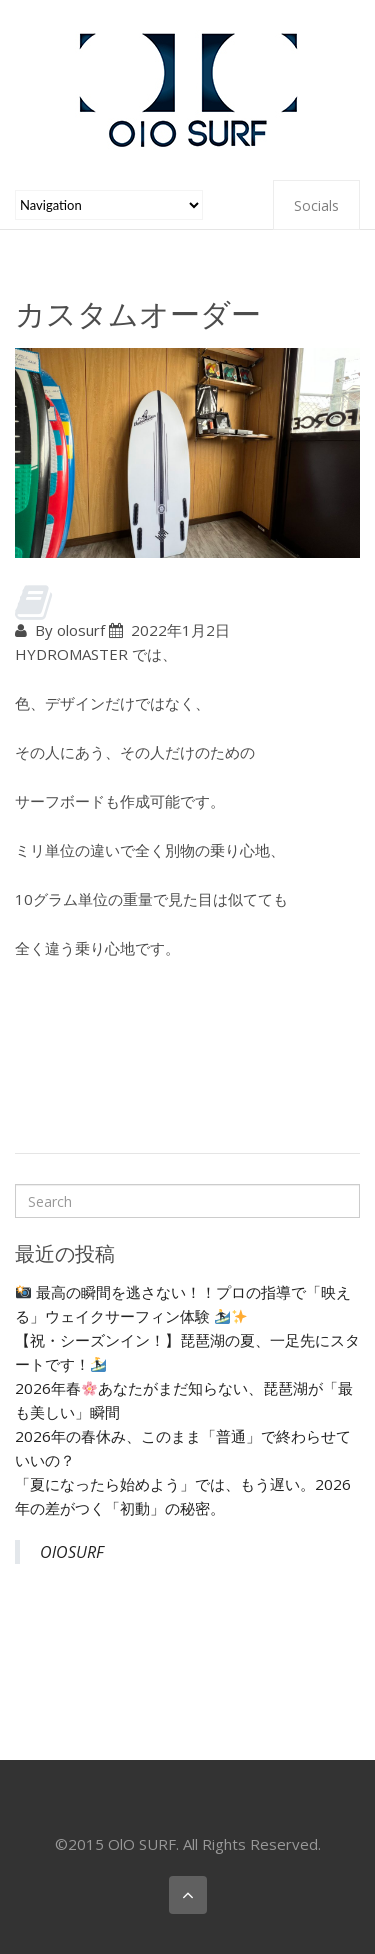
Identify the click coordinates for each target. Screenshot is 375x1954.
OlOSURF (72, 1552)
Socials (316, 205)
